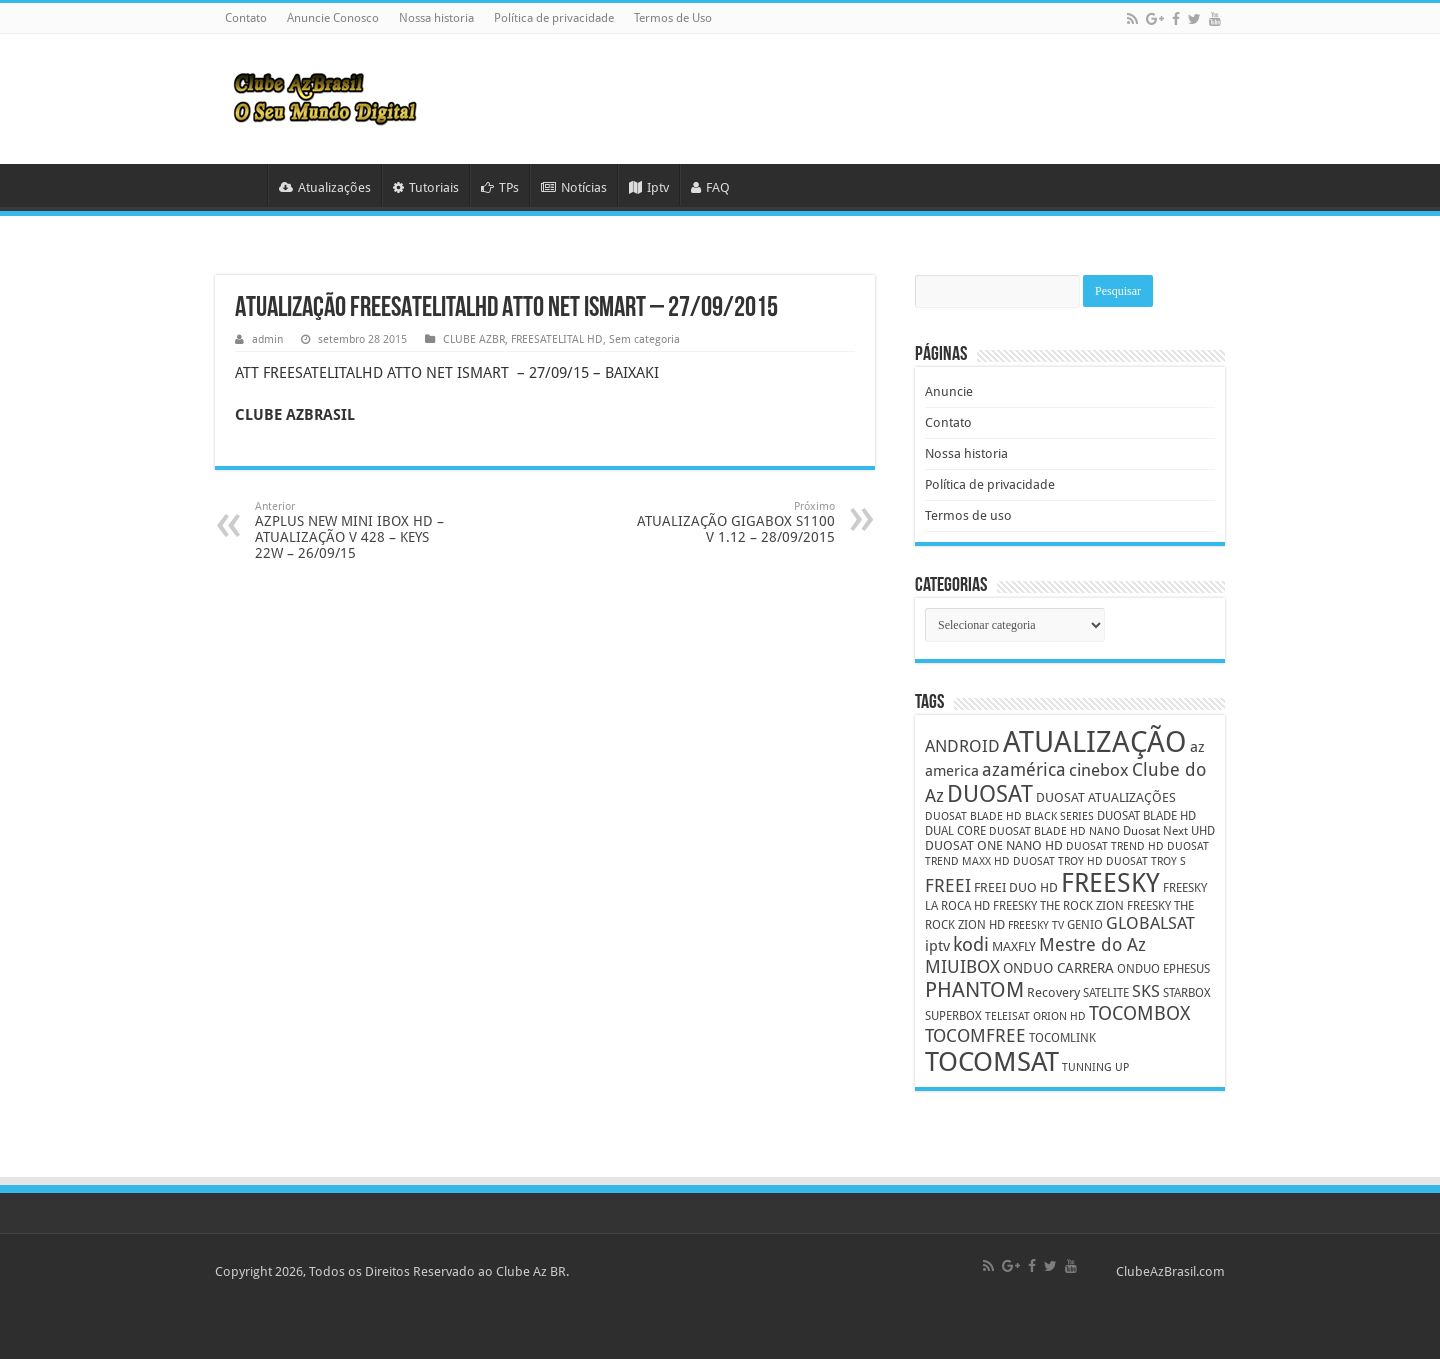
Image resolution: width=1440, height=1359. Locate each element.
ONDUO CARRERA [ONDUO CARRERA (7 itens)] (1058, 968)
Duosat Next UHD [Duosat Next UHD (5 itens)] (1169, 831)
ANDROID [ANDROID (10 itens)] (962, 746)
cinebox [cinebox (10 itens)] (1099, 770)
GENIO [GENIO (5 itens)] (1085, 925)
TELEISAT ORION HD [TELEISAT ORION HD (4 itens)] (1035, 1016)
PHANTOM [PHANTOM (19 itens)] (974, 989)
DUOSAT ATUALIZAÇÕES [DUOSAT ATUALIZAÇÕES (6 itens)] (1106, 797)
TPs (500, 187)
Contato (246, 18)
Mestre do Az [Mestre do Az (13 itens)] (1092, 944)
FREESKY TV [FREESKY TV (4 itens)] (1036, 925)
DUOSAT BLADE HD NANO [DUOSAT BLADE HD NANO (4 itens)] (1054, 831)
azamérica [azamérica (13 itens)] (1024, 769)
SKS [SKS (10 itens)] (1146, 991)
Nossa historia (436, 18)
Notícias (574, 187)
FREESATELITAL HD (557, 339)
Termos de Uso (673, 18)
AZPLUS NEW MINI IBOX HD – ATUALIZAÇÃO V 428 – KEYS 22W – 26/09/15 (357, 530)
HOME (241, 185)
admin (267, 339)
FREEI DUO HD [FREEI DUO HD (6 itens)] (1016, 887)
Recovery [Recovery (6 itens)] (1053, 992)
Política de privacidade (554, 18)
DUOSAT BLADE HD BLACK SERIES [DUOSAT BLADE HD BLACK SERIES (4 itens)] (1009, 816)
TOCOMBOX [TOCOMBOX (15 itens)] (1139, 1013)
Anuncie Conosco (333, 18)
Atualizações (325, 187)
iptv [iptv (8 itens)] (937, 946)
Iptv (649, 187)
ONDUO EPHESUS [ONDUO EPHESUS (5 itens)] (1163, 969)
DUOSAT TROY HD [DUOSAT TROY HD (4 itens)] (1058, 861)
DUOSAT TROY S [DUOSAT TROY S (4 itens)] (1146, 861)
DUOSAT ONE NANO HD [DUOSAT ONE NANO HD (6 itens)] (994, 845)
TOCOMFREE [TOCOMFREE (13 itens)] (975, 1035)
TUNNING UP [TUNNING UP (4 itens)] (1095, 1067)
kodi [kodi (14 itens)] (971, 944)
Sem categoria (644, 339)
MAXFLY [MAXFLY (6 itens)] (1014, 946)
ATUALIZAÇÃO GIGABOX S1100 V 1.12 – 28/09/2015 (732, 522)
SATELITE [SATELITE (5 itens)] (1106, 993)
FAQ (710, 187)
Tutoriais (426, 187)
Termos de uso (968, 515)
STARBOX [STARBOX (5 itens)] (1187, 993)
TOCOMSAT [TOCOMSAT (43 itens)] (992, 1061)
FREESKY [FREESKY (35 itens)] (1110, 883)
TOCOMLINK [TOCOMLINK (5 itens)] (1062, 1038)
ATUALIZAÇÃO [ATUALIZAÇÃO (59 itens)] (1095, 742)
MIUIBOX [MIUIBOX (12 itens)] (962, 966)
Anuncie (949, 391)
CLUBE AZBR (474, 339)
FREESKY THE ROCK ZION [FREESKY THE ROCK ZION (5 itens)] (1058, 906)
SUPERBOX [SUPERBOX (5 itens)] (953, 1016)
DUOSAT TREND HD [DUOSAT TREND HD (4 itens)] (1115, 846)
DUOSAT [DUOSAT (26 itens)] (990, 794)
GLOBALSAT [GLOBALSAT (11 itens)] (1150, 923)
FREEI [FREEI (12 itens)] (948, 885)
